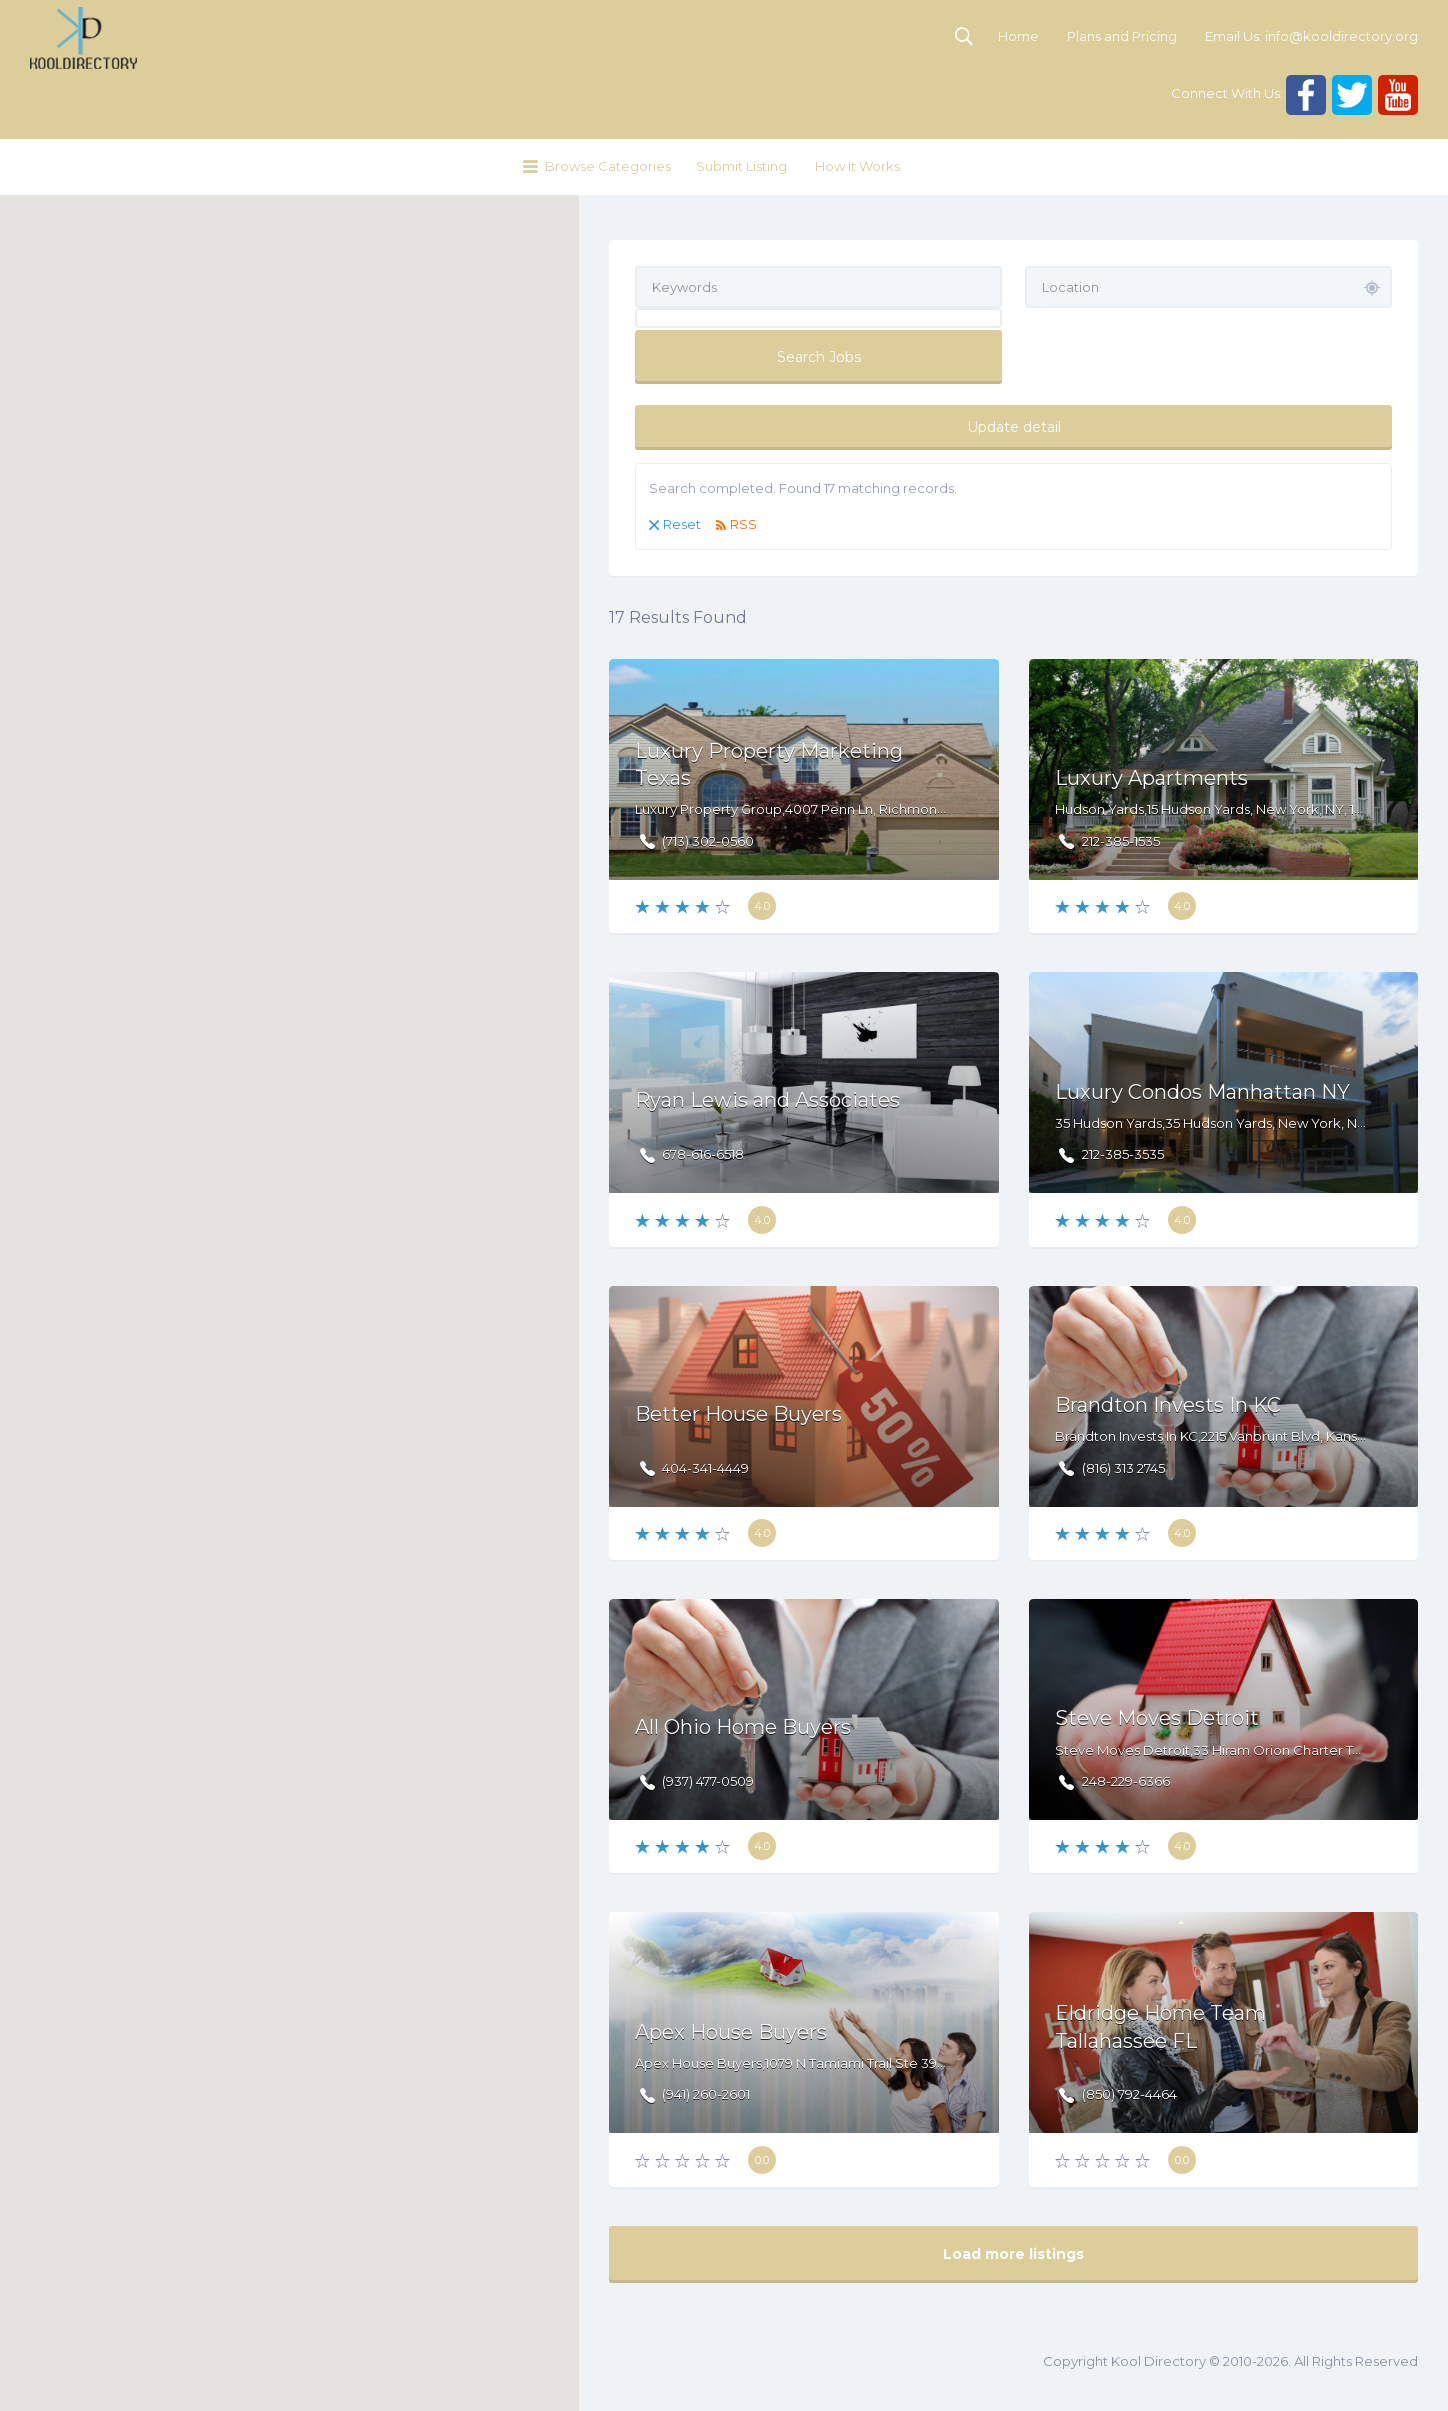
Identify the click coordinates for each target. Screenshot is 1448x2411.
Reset (682, 524)
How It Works (857, 166)
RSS (743, 524)
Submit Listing (741, 166)
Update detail (1014, 427)
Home (1018, 36)
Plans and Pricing (1122, 36)
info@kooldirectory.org (1341, 36)
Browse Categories (608, 166)
